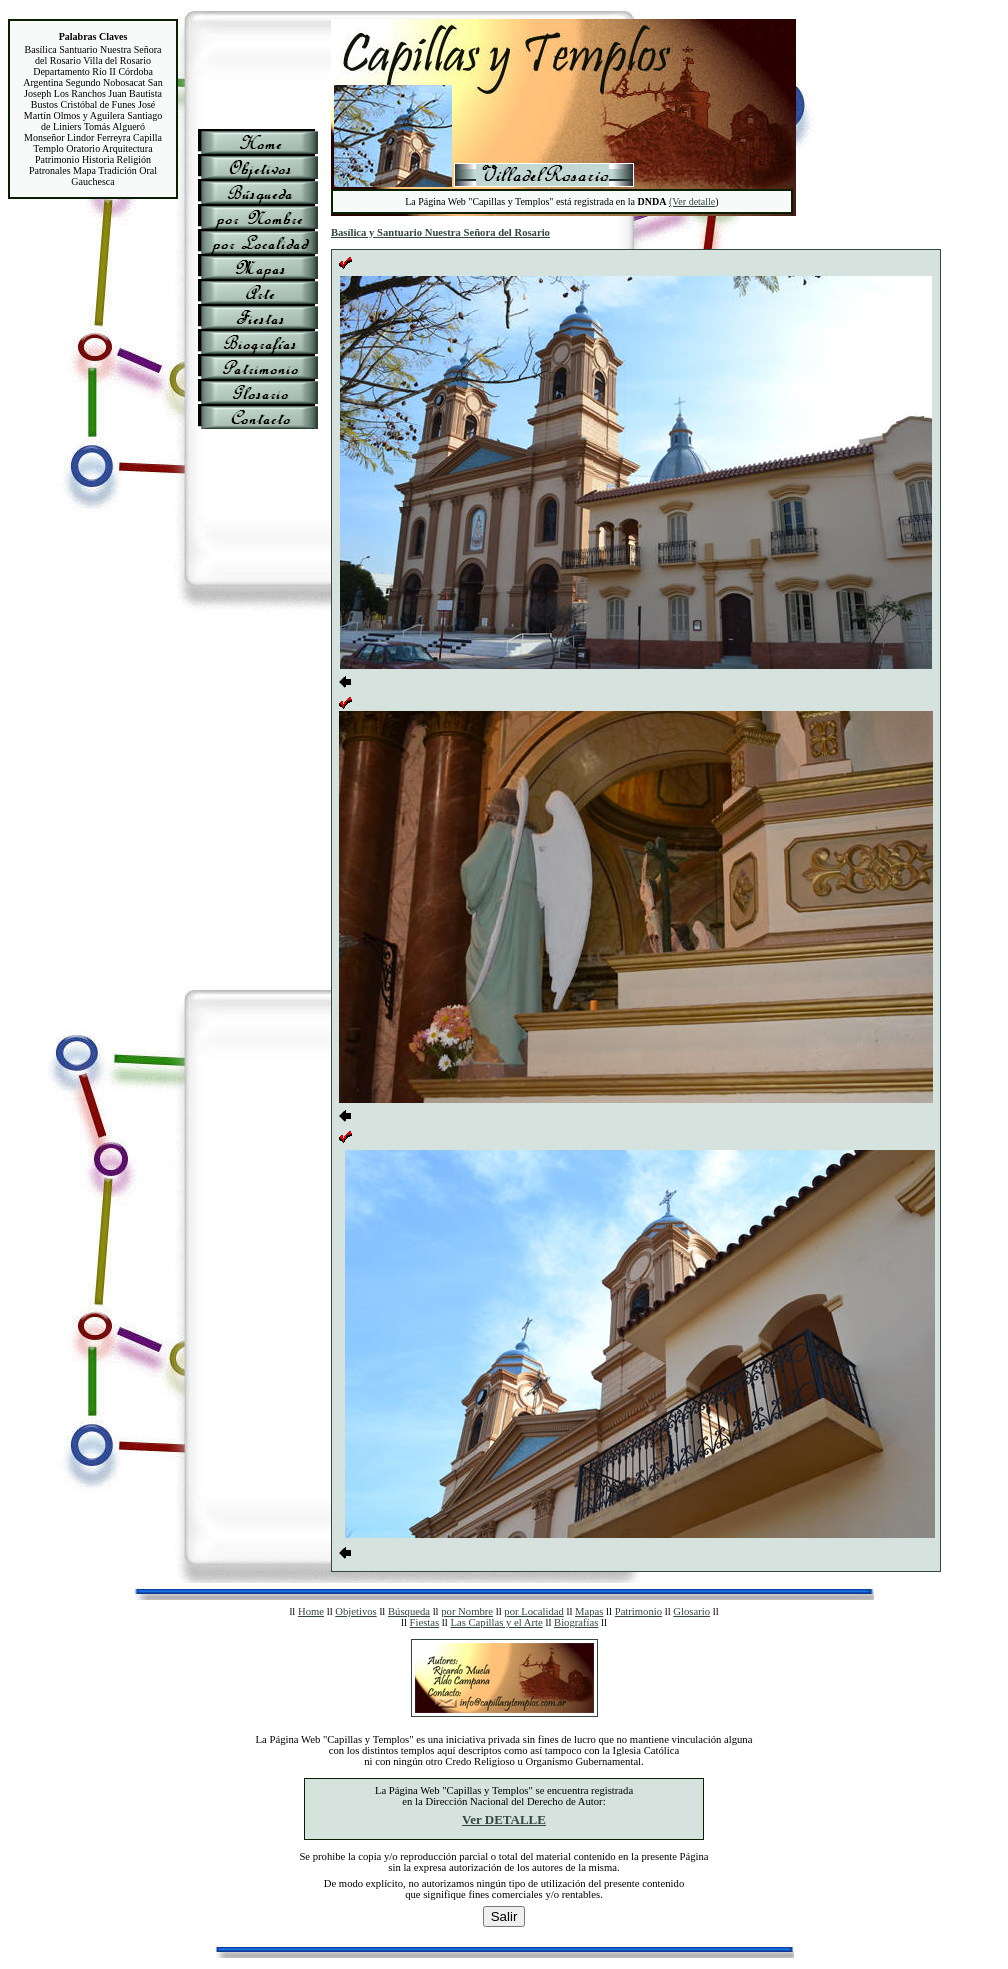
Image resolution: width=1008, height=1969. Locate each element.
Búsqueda (409, 1611)
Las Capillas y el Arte (496, 1622)
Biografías (576, 1622)
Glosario (691, 1611)
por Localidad (533, 1611)
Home (311, 1611)
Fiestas (425, 1622)
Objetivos (355, 1611)
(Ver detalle (692, 201)
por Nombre (467, 1611)
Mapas (589, 1611)
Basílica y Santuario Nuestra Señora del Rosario (440, 232)
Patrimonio (638, 1611)
